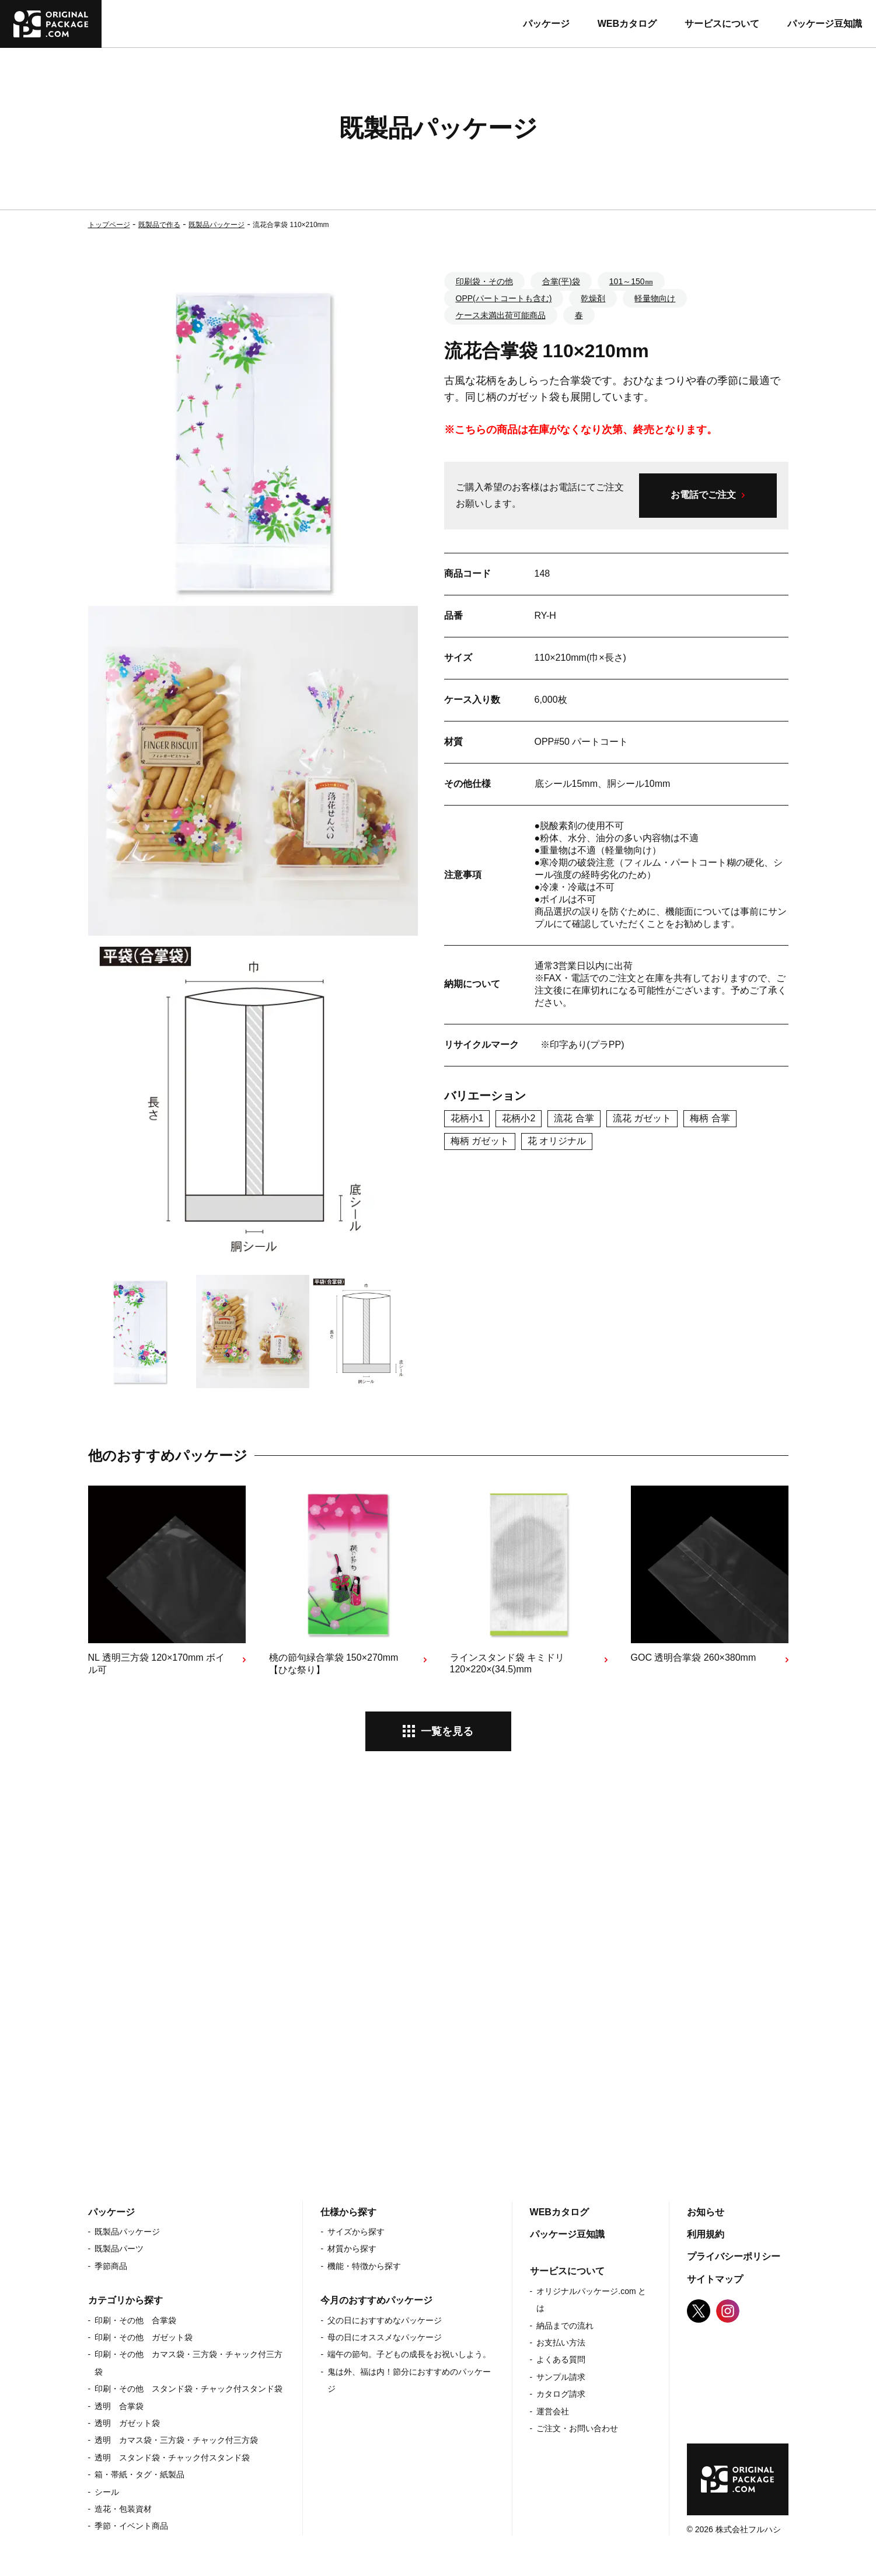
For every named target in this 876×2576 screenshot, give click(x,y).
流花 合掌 (574, 1118)
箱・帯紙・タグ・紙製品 (139, 2474)
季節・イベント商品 (131, 2525)
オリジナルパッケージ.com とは (591, 2299)
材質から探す (351, 2248)
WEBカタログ (627, 24)
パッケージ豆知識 (824, 24)
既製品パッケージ (217, 225)
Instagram (727, 2311)
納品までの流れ (565, 2325)
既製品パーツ (119, 2248)
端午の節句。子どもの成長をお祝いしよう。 (409, 2354)
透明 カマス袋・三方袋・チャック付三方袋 (176, 2440)
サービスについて (722, 24)
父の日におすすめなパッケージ (384, 2320)
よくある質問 (560, 2359)
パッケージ (546, 24)
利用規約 (705, 2234)
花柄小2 (518, 1118)
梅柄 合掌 (710, 1118)
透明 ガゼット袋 (127, 2423)
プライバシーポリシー (733, 2256)
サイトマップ (715, 2279)
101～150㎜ (631, 281)
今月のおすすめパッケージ (376, 2300)
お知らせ (705, 2212)
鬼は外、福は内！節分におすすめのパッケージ (409, 2380)
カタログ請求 (560, 2394)
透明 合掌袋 (119, 2406)
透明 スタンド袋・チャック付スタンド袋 (172, 2457)
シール (107, 2492)
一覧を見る (447, 1731)
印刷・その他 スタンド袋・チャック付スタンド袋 (188, 2388)
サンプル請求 (560, 2377)
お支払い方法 (560, 2342)
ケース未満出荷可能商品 (501, 315)
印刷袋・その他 (484, 281)
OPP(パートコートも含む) (504, 298)
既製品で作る (159, 225)
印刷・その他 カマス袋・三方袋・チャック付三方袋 (188, 2363)
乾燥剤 (593, 298)
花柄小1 (467, 1118)
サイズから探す (356, 2231)
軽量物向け (654, 298)
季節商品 (111, 2266)
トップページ (109, 225)
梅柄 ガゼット (480, 1141)
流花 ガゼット (642, 1118)
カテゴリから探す (125, 2300)
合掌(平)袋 (561, 281)
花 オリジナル (557, 1141)
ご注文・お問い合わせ (577, 2428)
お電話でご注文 (703, 495)
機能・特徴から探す (364, 2266)
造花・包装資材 (123, 2509)
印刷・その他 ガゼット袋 (144, 2337)
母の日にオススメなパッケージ (384, 2337)
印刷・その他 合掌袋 (135, 2320)
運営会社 (552, 2411)
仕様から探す (348, 2212)
